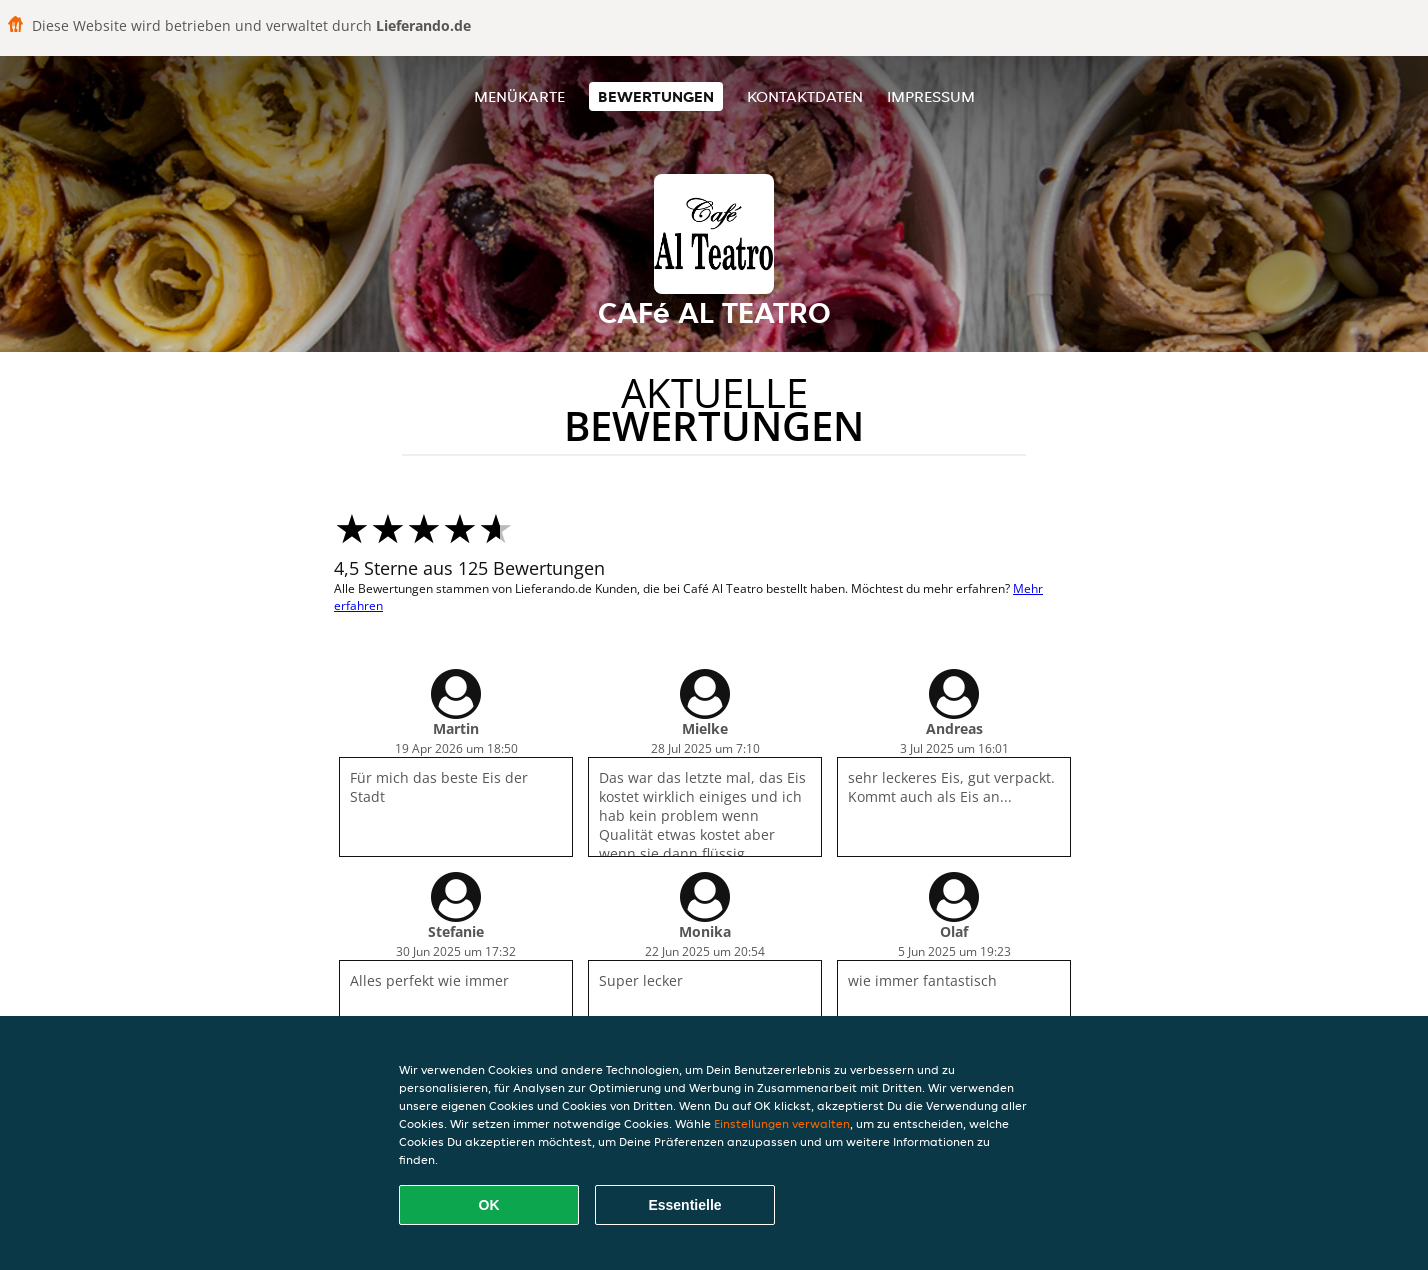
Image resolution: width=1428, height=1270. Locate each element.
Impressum (931, 96)
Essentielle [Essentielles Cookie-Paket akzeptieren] (684, 1205)
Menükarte (519, 96)
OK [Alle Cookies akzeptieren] (489, 1205)
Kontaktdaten (805, 96)
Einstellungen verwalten (782, 1123)
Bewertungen (656, 96)
